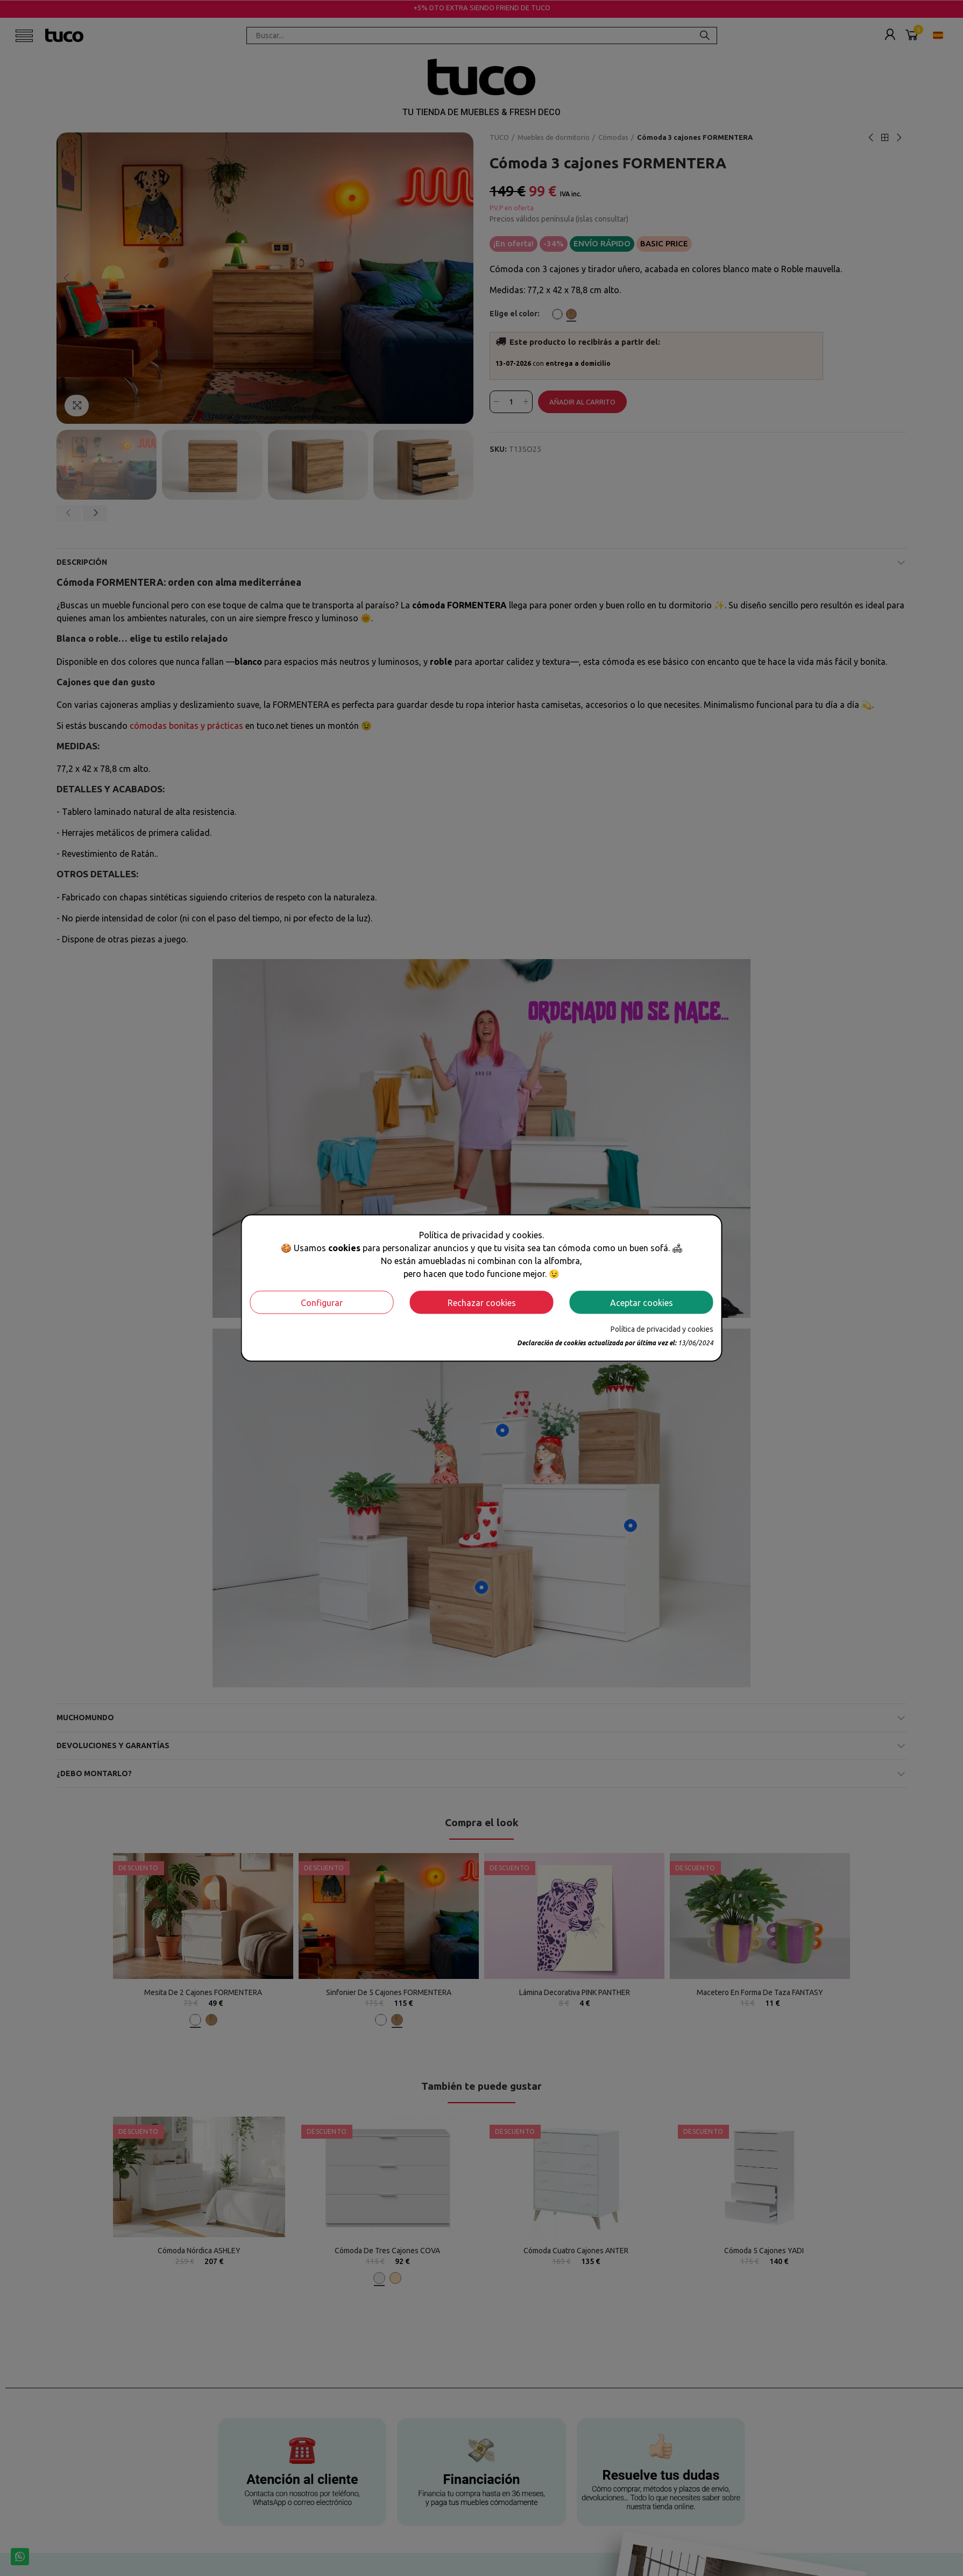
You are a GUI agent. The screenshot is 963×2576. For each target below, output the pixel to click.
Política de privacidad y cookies (662, 1329)
